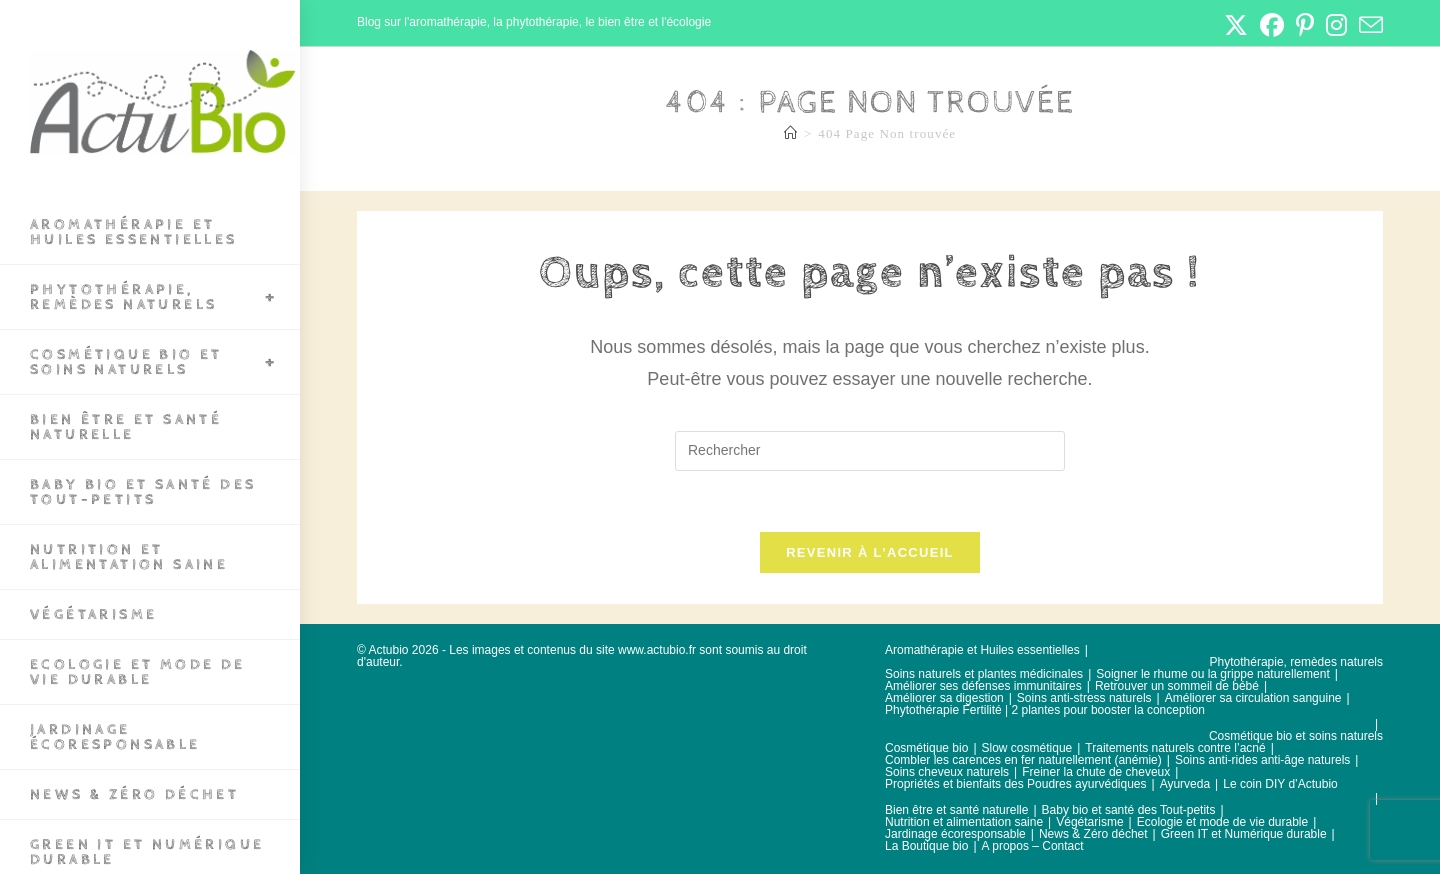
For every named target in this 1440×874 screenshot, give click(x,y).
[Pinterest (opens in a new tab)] (1305, 25)
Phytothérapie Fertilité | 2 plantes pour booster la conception (1045, 710)
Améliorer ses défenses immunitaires (983, 686)
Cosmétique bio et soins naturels (1296, 736)
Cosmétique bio (926, 748)
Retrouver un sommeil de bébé (1177, 686)
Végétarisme (1089, 822)
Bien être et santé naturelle (956, 810)
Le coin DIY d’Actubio (1280, 784)
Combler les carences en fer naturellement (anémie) (1023, 760)
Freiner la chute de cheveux (1096, 772)
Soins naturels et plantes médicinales (984, 674)
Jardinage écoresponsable (955, 834)
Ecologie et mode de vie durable (1222, 822)
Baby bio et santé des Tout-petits (1129, 810)
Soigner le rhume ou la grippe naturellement (1212, 674)
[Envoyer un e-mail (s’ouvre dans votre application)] (1368, 25)
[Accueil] (791, 133)
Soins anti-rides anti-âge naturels (1262, 760)
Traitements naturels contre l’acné (1175, 748)
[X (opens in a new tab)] (1236, 25)
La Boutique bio (926, 846)
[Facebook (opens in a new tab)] (1272, 25)
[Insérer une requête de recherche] (870, 451)
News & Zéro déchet (1093, 834)
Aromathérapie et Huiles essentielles (982, 650)
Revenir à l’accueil (870, 552)
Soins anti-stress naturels (1084, 698)
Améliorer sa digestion (944, 698)
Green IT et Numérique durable (1244, 834)
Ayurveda (1185, 784)
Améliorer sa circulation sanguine (1253, 698)
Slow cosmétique (1027, 748)
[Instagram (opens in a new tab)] (1336, 25)
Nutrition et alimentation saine (964, 822)
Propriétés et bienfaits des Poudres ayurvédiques (1016, 784)
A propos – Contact (1033, 846)
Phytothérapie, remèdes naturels (1296, 662)
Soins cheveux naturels (947, 772)
